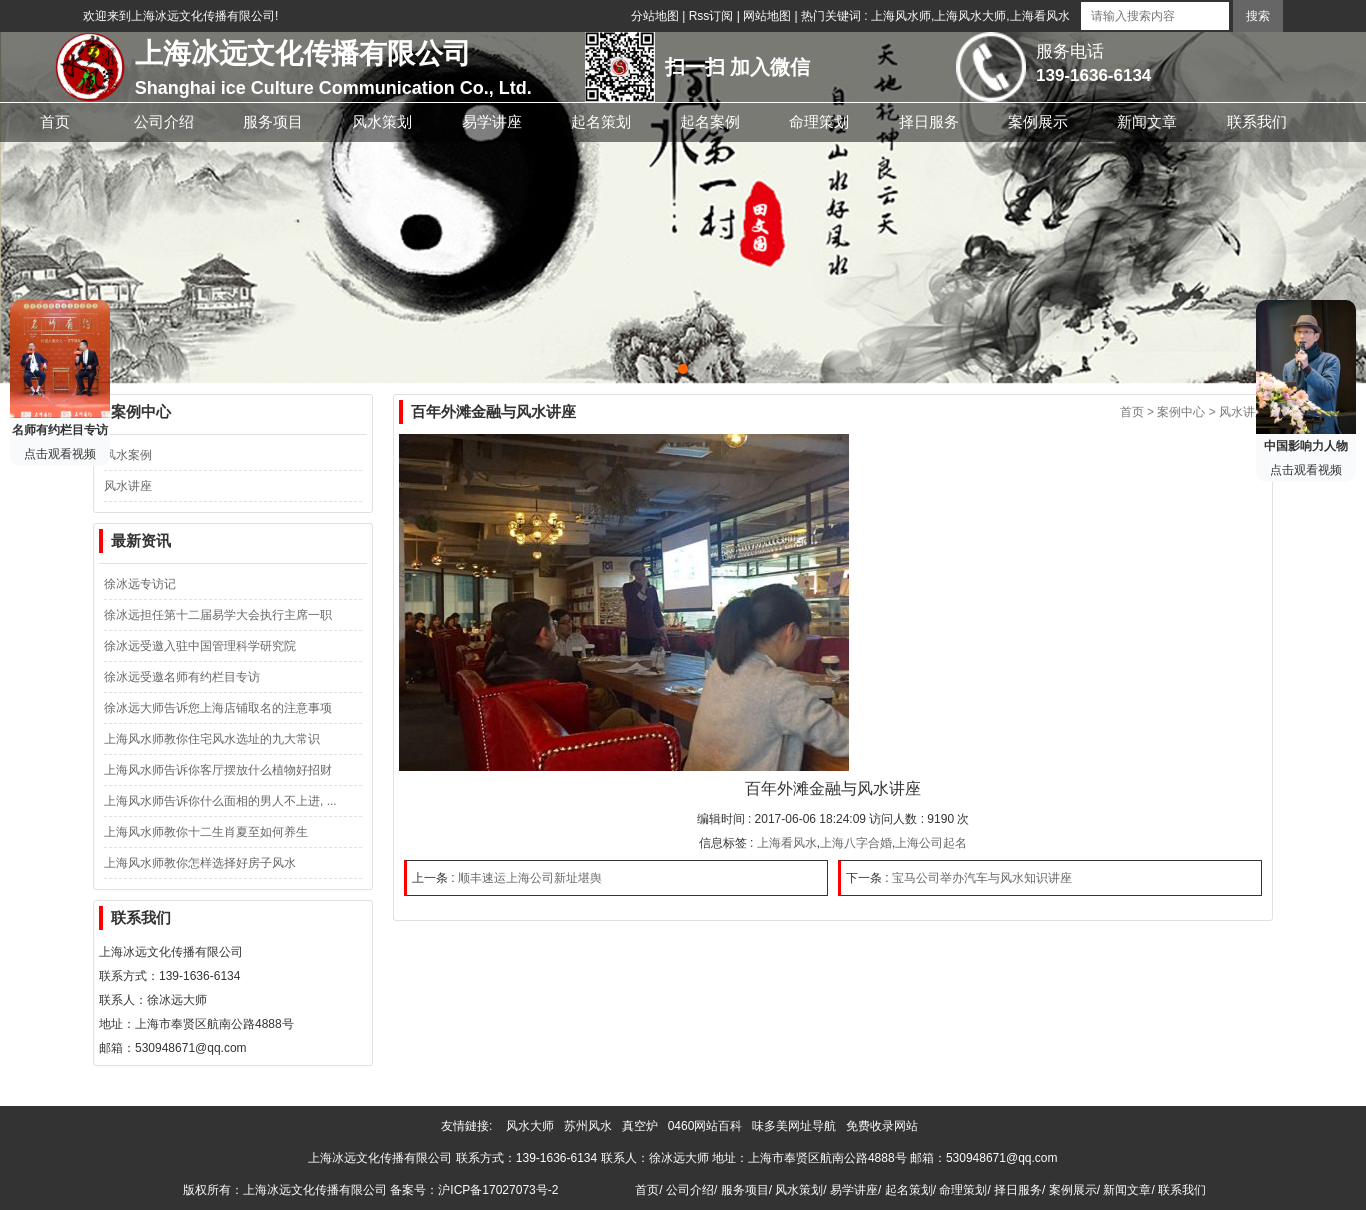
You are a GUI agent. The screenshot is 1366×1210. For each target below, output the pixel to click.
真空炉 (643, 1126)
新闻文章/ (1128, 1190)
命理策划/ (964, 1190)
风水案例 (128, 455)
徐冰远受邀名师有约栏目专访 (182, 677)
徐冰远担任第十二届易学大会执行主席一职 (218, 615)
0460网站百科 (708, 1126)
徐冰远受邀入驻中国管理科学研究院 (200, 646)
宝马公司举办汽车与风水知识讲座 (982, 878)
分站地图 (655, 16)
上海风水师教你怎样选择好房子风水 (200, 863)
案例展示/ (1074, 1190)
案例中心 (1181, 412)
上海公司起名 (931, 843)
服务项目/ (746, 1190)
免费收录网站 (885, 1126)
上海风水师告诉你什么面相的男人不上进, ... (220, 801)
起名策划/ (910, 1190)
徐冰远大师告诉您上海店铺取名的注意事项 (218, 708)
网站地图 (767, 16)
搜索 (1258, 16)
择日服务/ (1019, 1190)
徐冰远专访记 (140, 584)
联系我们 (1182, 1190)
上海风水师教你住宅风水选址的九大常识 (212, 739)
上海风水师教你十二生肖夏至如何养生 (206, 832)
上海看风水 (1040, 16)
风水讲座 (128, 486)
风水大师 (533, 1126)
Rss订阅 (711, 16)
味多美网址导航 (797, 1126)
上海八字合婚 (856, 843)
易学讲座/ (855, 1190)
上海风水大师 (970, 16)
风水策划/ (800, 1190)
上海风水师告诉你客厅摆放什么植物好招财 (218, 770)
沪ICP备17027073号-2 (498, 1190)
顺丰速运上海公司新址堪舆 (530, 878)
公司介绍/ (691, 1190)
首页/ (648, 1190)
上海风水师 (901, 16)
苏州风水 (591, 1126)
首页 (1132, 412)
